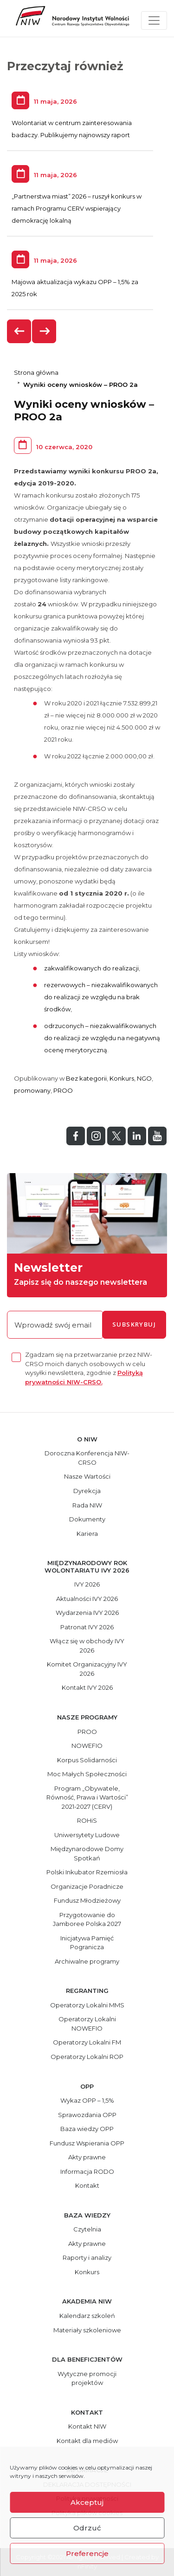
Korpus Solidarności (87, 1760)
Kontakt (87, 2185)
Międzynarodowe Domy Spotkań (87, 1853)
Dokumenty (87, 1519)
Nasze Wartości (87, 1476)
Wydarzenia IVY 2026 (87, 1612)
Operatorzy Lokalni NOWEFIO (87, 2023)
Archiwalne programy (87, 1961)
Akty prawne (87, 2157)
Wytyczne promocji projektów (87, 2378)
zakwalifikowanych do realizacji (91, 968)
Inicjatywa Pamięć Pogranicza (87, 1942)
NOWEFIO (87, 1745)
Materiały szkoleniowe (87, 2330)
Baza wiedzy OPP (87, 2128)
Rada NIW (87, 1505)
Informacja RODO (87, 2171)
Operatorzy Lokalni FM (87, 2042)
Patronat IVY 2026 (87, 1627)
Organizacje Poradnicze (87, 1886)
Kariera (87, 1533)
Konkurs (122, 1078)
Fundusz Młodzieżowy (87, 1900)
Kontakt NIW (87, 2426)
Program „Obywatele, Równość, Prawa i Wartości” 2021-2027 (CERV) (87, 1797)
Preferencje (87, 2553)
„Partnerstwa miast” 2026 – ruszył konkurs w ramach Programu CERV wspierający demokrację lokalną (77, 208)
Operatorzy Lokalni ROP (87, 2056)
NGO (144, 1078)
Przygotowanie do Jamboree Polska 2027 (87, 1919)
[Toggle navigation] (154, 20)
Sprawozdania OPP (87, 2114)
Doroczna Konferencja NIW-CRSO (87, 1457)
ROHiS (87, 1820)
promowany (32, 1090)
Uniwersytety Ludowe (87, 1835)
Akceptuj (87, 2502)
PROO (63, 1090)
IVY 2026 (87, 1584)
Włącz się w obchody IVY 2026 (87, 1645)
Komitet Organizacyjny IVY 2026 (87, 1668)
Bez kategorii (86, 1078)
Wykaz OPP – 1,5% (87, 2100)
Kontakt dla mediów (87, 2440)
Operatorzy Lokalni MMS (87, 2005)
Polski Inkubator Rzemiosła (87, 1872)
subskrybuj (134, 1324)
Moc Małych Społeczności (87, 1774)
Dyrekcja (87, 1490)
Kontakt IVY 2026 (87, 1687)
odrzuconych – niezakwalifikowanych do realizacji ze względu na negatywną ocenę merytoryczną (102, 1038)
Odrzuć (87, 2527)
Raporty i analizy (87, 2257)
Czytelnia (87, 2229)
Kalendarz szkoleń (87, 2315)
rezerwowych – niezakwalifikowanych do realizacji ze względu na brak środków (101, 997)
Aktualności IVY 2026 (87, 1598)
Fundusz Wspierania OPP (87, 2143)
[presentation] (19, 331)
